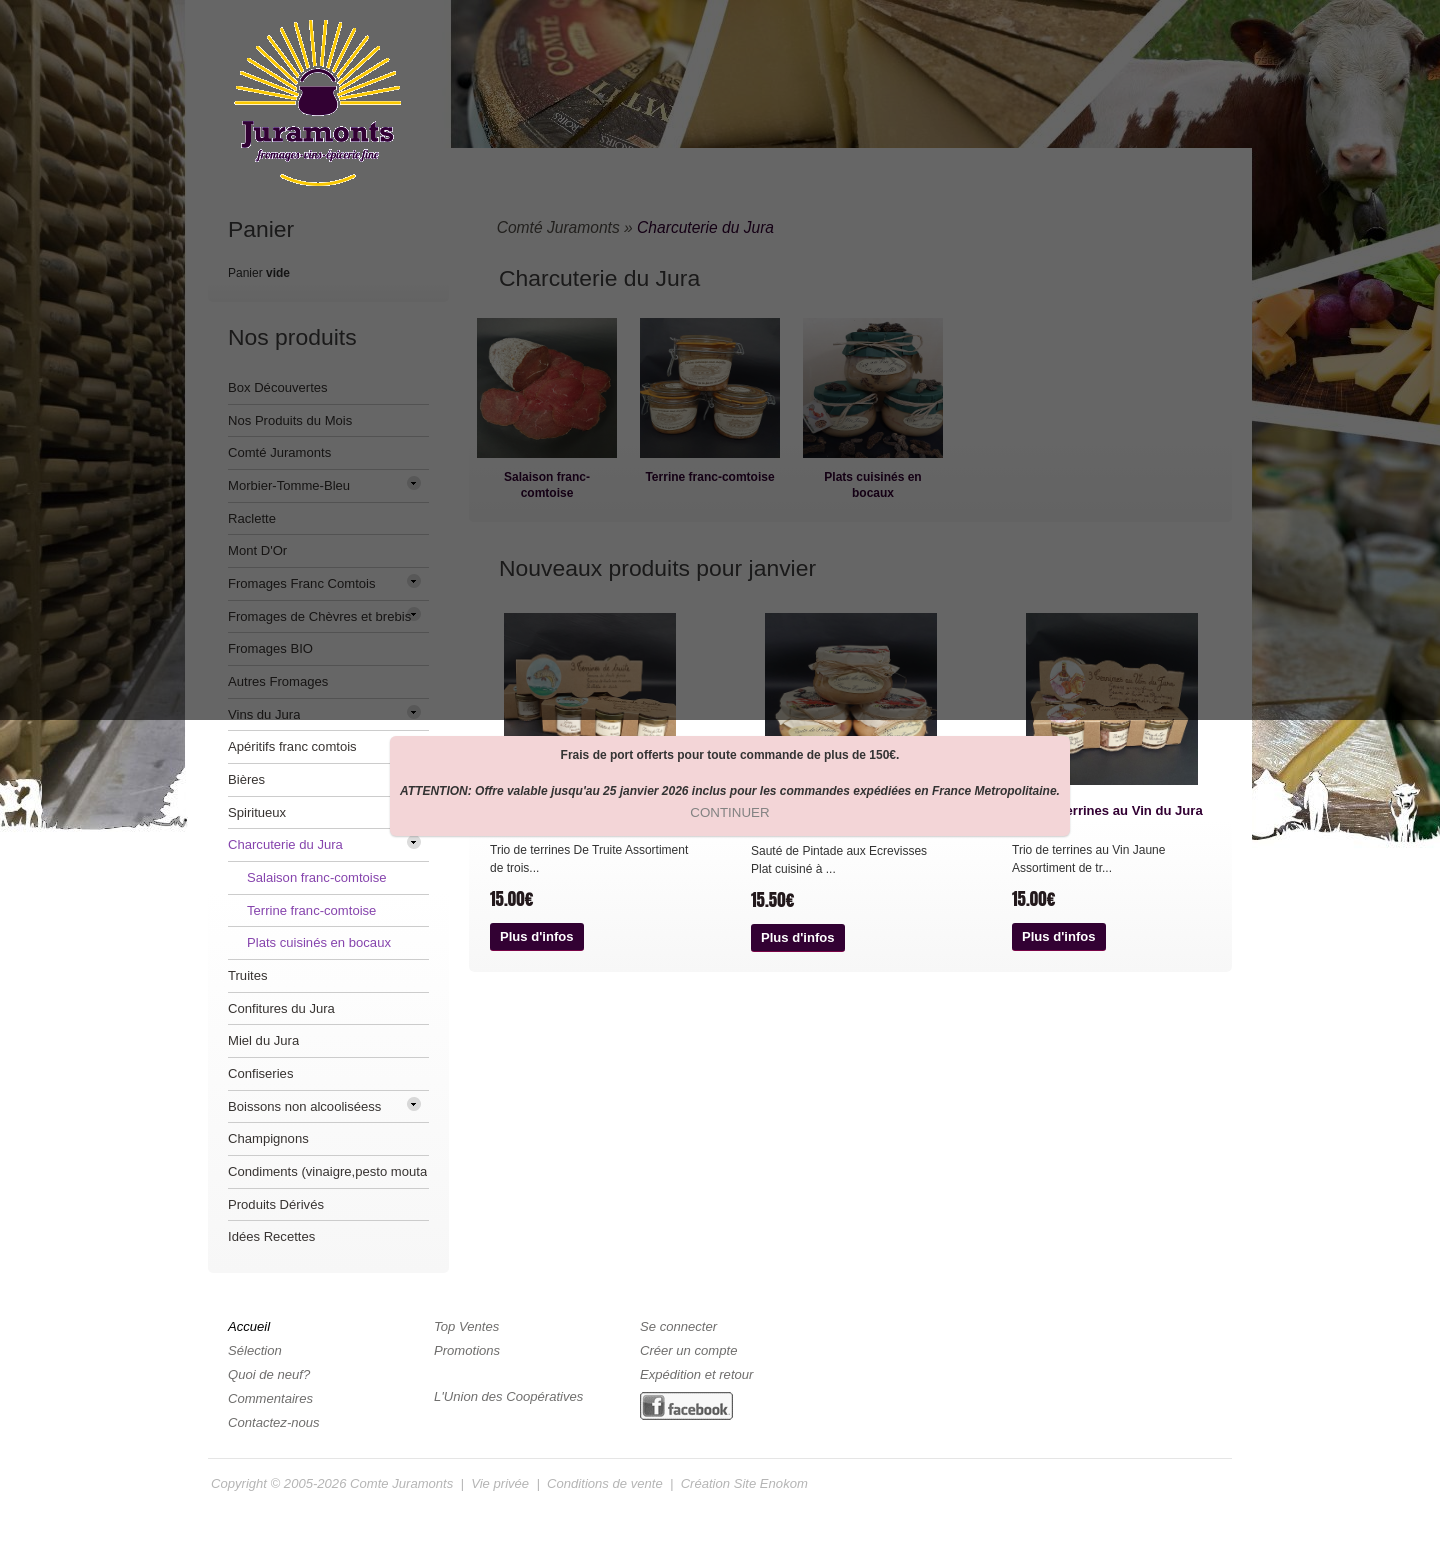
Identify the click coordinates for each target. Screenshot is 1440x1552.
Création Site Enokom (744, 1483)
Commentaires (270, 1398)
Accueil (249, 1326)
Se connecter (678, 1326)
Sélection (255, 1350)
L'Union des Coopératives (508, 1396)
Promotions (467, 1350)
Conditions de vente (605, 1483)
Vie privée (500, 1483)
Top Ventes (466, 1326)
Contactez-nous (274, 1422)
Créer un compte (688, 1350)
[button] (537, 937)
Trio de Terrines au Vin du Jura (1107, 810)
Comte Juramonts (401, 1483)
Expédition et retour (696, 1374)
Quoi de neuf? (269, 1374)
